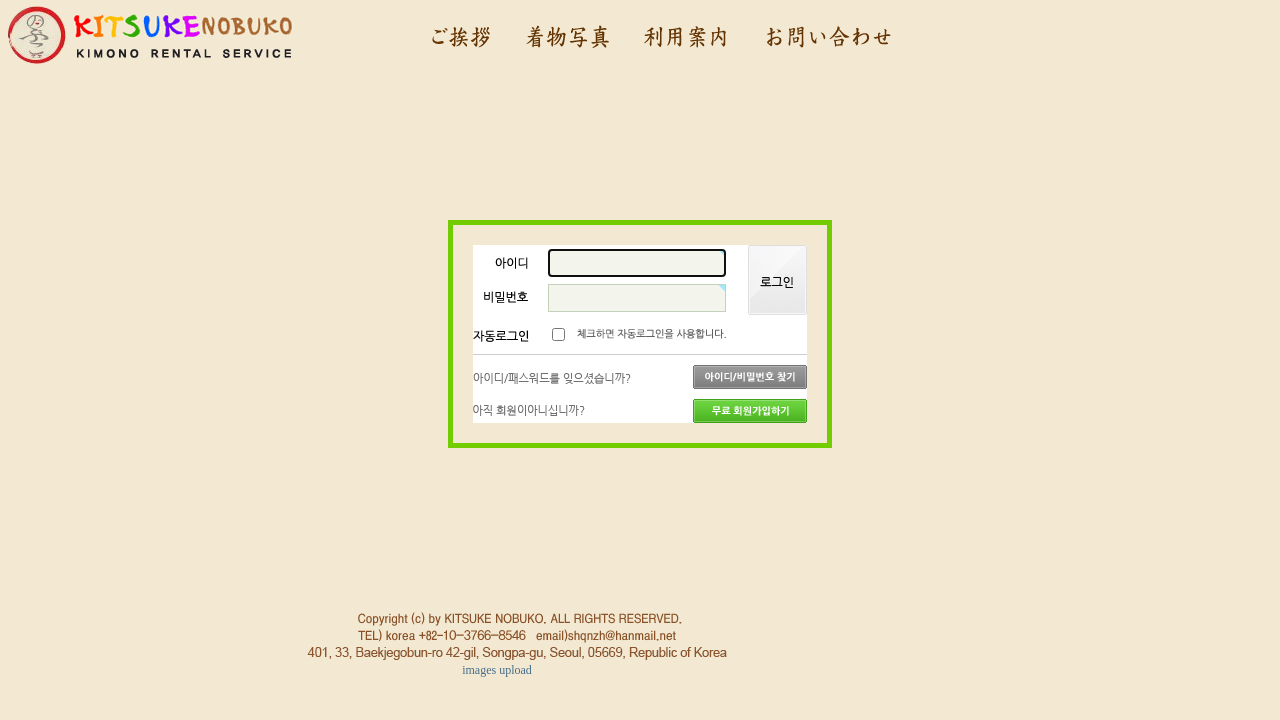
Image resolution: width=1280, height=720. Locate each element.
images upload (497, 670)
